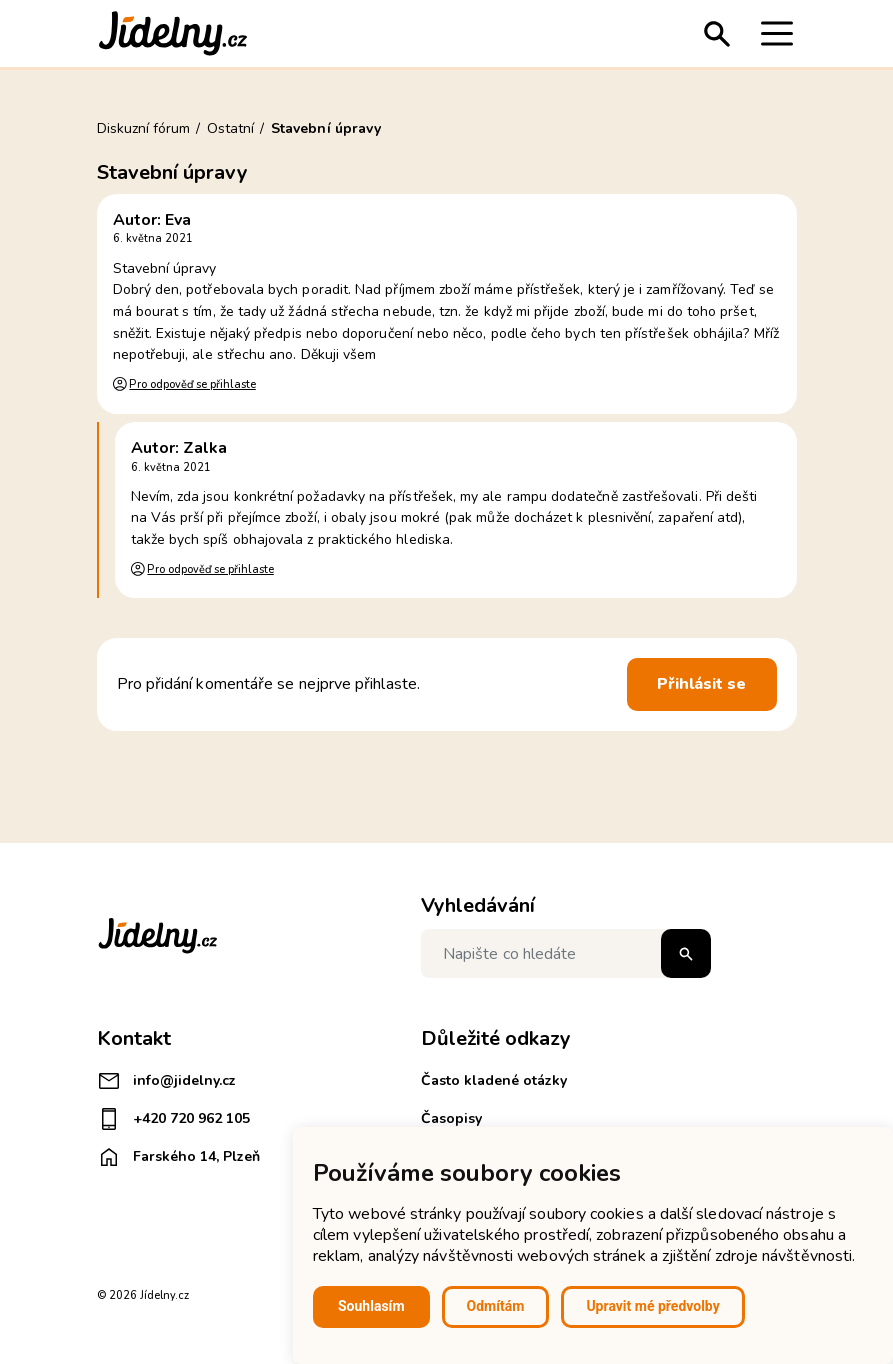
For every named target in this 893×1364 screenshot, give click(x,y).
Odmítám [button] (496, 1306)
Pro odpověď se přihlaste (192, 384)
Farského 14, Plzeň (178, 1157)
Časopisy (451, 1118)
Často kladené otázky (494, 1080)
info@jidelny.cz (166, 1081)
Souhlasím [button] (371, 1306)
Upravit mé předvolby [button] (652, 1306)
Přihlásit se (702, 684)
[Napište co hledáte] (566, 953)
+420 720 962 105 (173, 1119)
